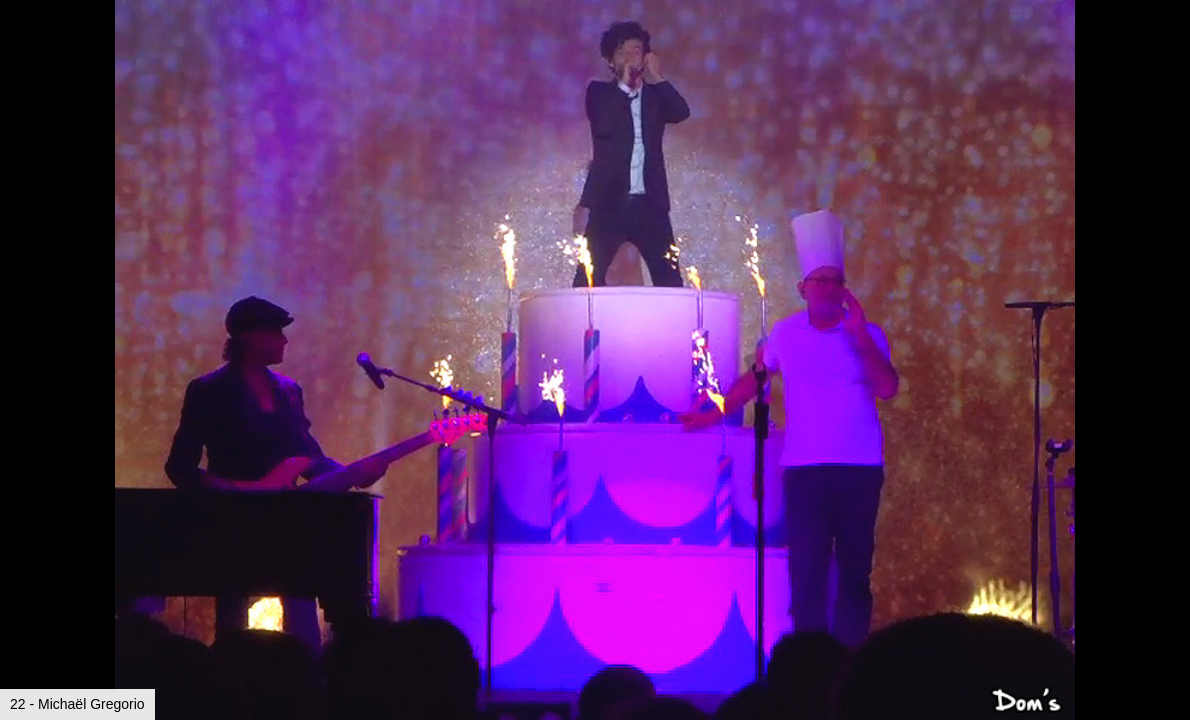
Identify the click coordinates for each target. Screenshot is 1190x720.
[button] (1172, 52)
